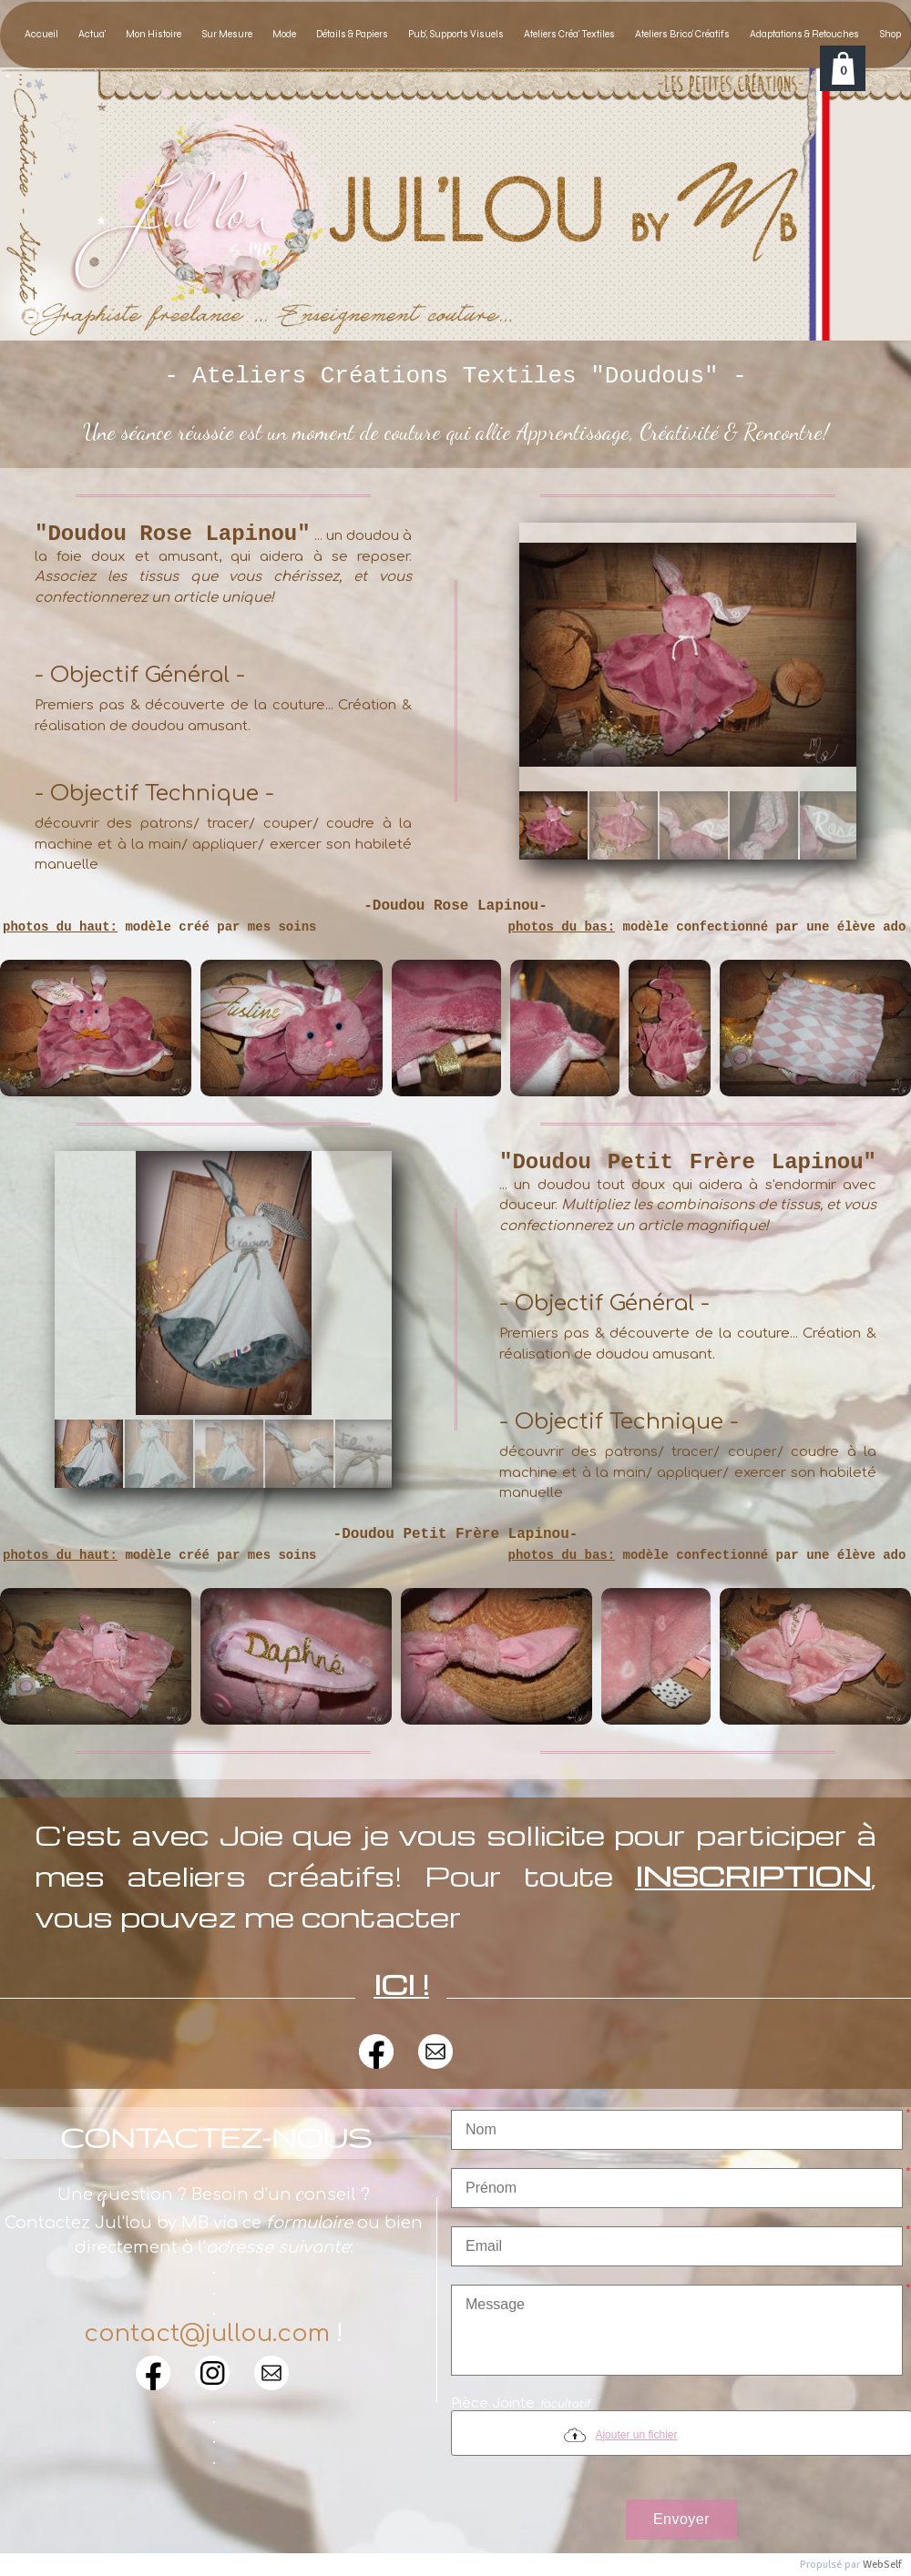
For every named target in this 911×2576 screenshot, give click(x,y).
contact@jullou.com (207, 2333)
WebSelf (882, 2564)
